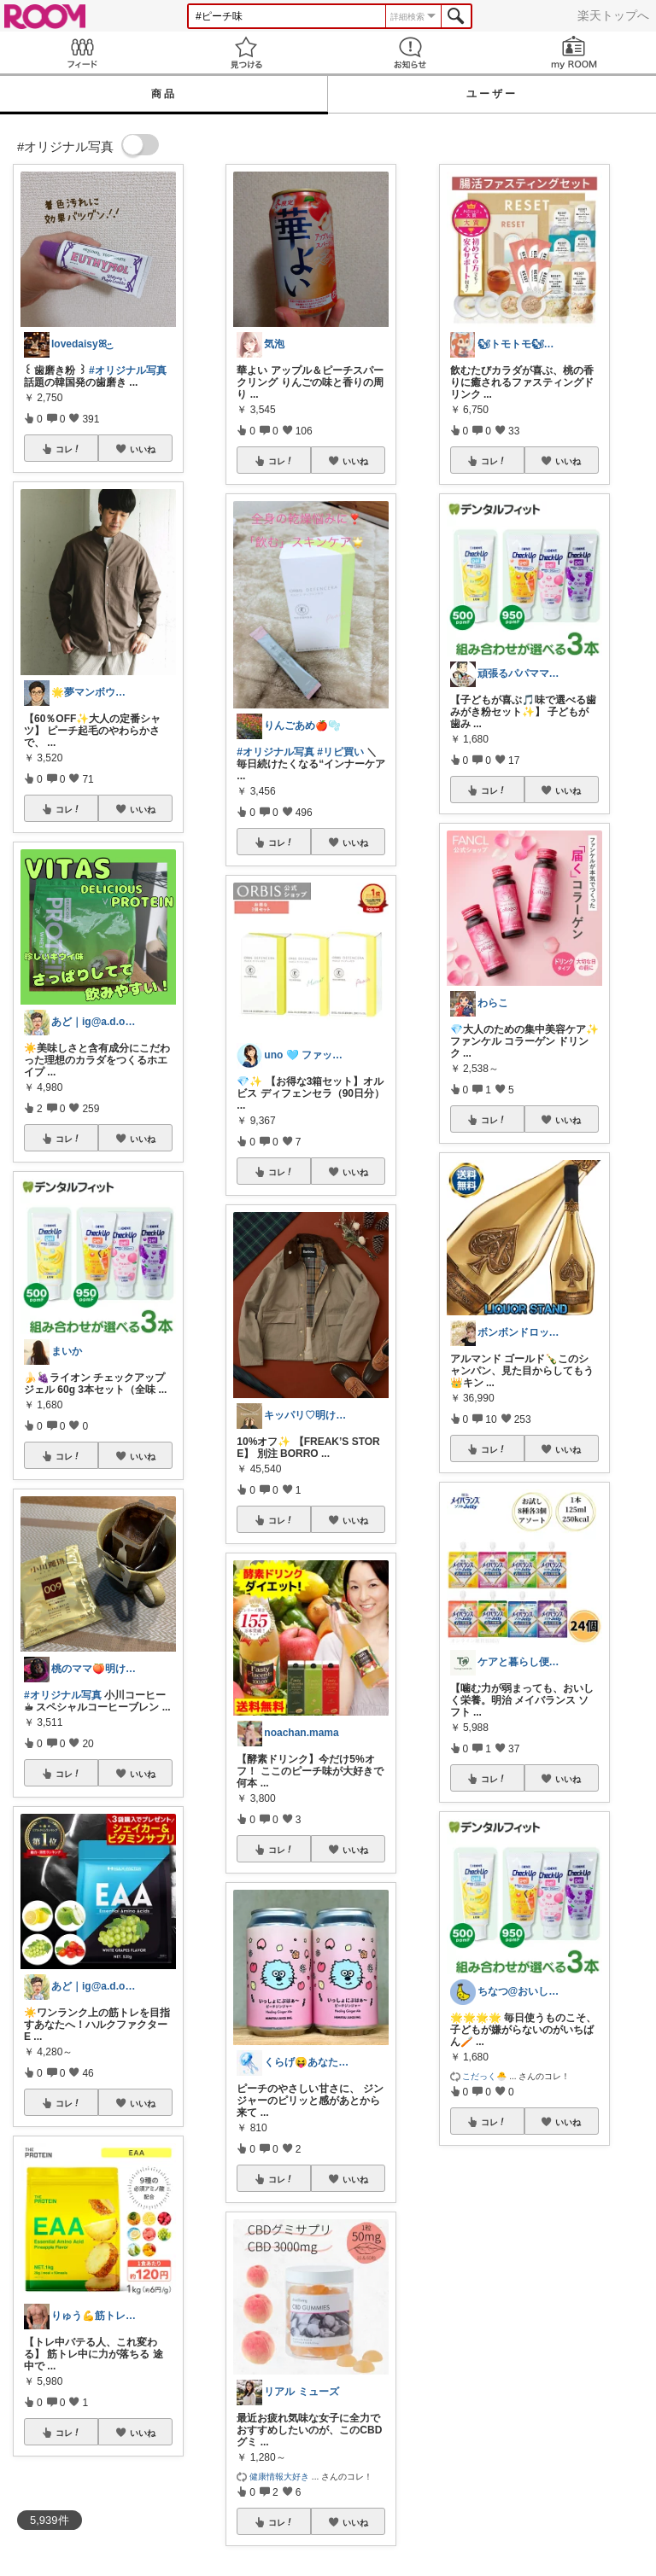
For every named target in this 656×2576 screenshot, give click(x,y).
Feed (82, 52)
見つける (246, 52)
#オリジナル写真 (128, 370)
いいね (142, 449)
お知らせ (410, 52)
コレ (68, 449)
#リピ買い (340, 752)
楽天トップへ (613, 15)
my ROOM (574, 52)
